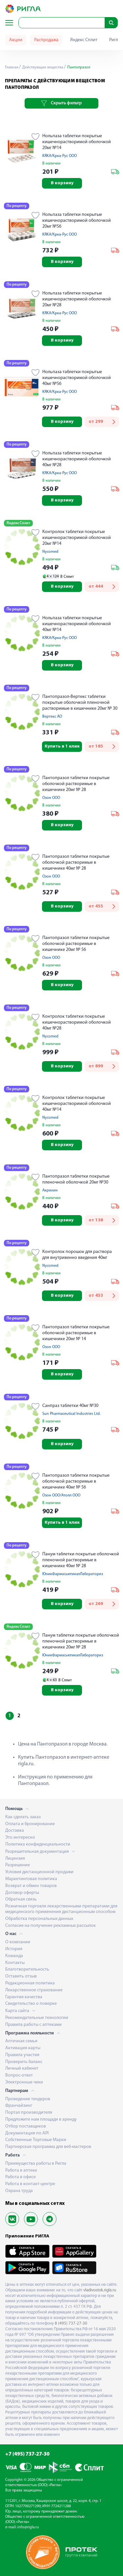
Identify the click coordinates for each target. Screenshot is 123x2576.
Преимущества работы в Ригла (35, 2163)
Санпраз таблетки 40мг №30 (70, 1405)
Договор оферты (22, 1892)
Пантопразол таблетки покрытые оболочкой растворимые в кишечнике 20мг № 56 (76, 943)
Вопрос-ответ (19, 2075)
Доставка (14, 1830)
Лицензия (15, 1858)
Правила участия (22, 2055)
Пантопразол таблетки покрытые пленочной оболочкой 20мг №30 (76, 1179)
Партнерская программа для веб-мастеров (48, 2146)
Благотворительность (27, 1969)
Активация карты (22, 2048)
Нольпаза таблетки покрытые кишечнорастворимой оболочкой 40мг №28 (76, 459)
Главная (11, 67)
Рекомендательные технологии (36, 2017)
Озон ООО (51, 798)
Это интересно (20, 1837)
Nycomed (50, 552)
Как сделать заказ (23, 1817)
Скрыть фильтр (61, 103)
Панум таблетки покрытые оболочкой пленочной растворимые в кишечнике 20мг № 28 (80, 1641)
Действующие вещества (42, 67)
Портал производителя (28, 2112)
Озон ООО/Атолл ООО (61, 1495)
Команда (14, 1955)
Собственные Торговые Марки (35, 2139)
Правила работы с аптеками (33, 2024)
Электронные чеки (24, 2082)
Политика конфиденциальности (37, 1844)
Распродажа (46, 40)
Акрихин (50, 1190)
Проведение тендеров (27, 2099)
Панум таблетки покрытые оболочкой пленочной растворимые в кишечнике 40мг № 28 (80, 1560)
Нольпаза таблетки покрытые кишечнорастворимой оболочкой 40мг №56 (76, 378)
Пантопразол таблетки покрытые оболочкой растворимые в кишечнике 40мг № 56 (76, 1481)
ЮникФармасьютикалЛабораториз (72, 1574)
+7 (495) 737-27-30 (27, 2454)
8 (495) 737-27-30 (71, 2323)
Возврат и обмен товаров (31, 1885)
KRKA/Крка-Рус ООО (59, 156)
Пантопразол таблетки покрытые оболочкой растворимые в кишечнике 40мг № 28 (76, 862)
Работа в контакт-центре (30, 2183)
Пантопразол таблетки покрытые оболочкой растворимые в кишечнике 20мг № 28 (76, 784)
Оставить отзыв (21, 1976)
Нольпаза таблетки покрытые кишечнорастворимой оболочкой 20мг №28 (76, 299)
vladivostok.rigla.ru (99, 2290)
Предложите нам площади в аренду (41, 2119)
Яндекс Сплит (83, 40)
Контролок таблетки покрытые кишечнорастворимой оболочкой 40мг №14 (76, 1103)
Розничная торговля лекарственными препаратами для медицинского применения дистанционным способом (61, 1909)
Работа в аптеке (21, 2170)
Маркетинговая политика (31, 1878)
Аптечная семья (21, 2041)
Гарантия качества (23, 1997)
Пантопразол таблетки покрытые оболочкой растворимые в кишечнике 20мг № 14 (76, 1333)
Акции (15, 40)
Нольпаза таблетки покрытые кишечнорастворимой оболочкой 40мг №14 (76, 624)
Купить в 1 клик (62, 746)
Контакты (15, 1962)
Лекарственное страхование (34, 1990)
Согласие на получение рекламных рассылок (50, 1925)
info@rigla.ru (28, 2527)
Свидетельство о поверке (31, 2003)
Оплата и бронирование (30, 1824)
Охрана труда (19, 2190)
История (13, 1949)
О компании (17, 1942)
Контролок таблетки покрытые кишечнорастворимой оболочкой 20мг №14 (76, 537)
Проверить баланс (23, 2061)
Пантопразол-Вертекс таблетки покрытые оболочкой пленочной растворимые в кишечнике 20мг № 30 (79, 702)
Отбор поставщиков (25, 2126)
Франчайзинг (18, 2105)
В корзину (62, 183)
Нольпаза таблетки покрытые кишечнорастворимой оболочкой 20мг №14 (76, 142)
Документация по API (27, 2133)
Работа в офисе (20, 2177)
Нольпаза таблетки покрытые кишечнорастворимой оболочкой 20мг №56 (76, 220)
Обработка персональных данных (39, 1918)
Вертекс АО (52, 717)
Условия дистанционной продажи (39, 1872)
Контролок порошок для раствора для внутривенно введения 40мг (77, 1254)
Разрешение (17, 1865)
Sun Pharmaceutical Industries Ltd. (71, 1414)
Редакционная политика (30, 1983)
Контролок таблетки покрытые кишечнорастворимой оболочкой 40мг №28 (76, 1022)
